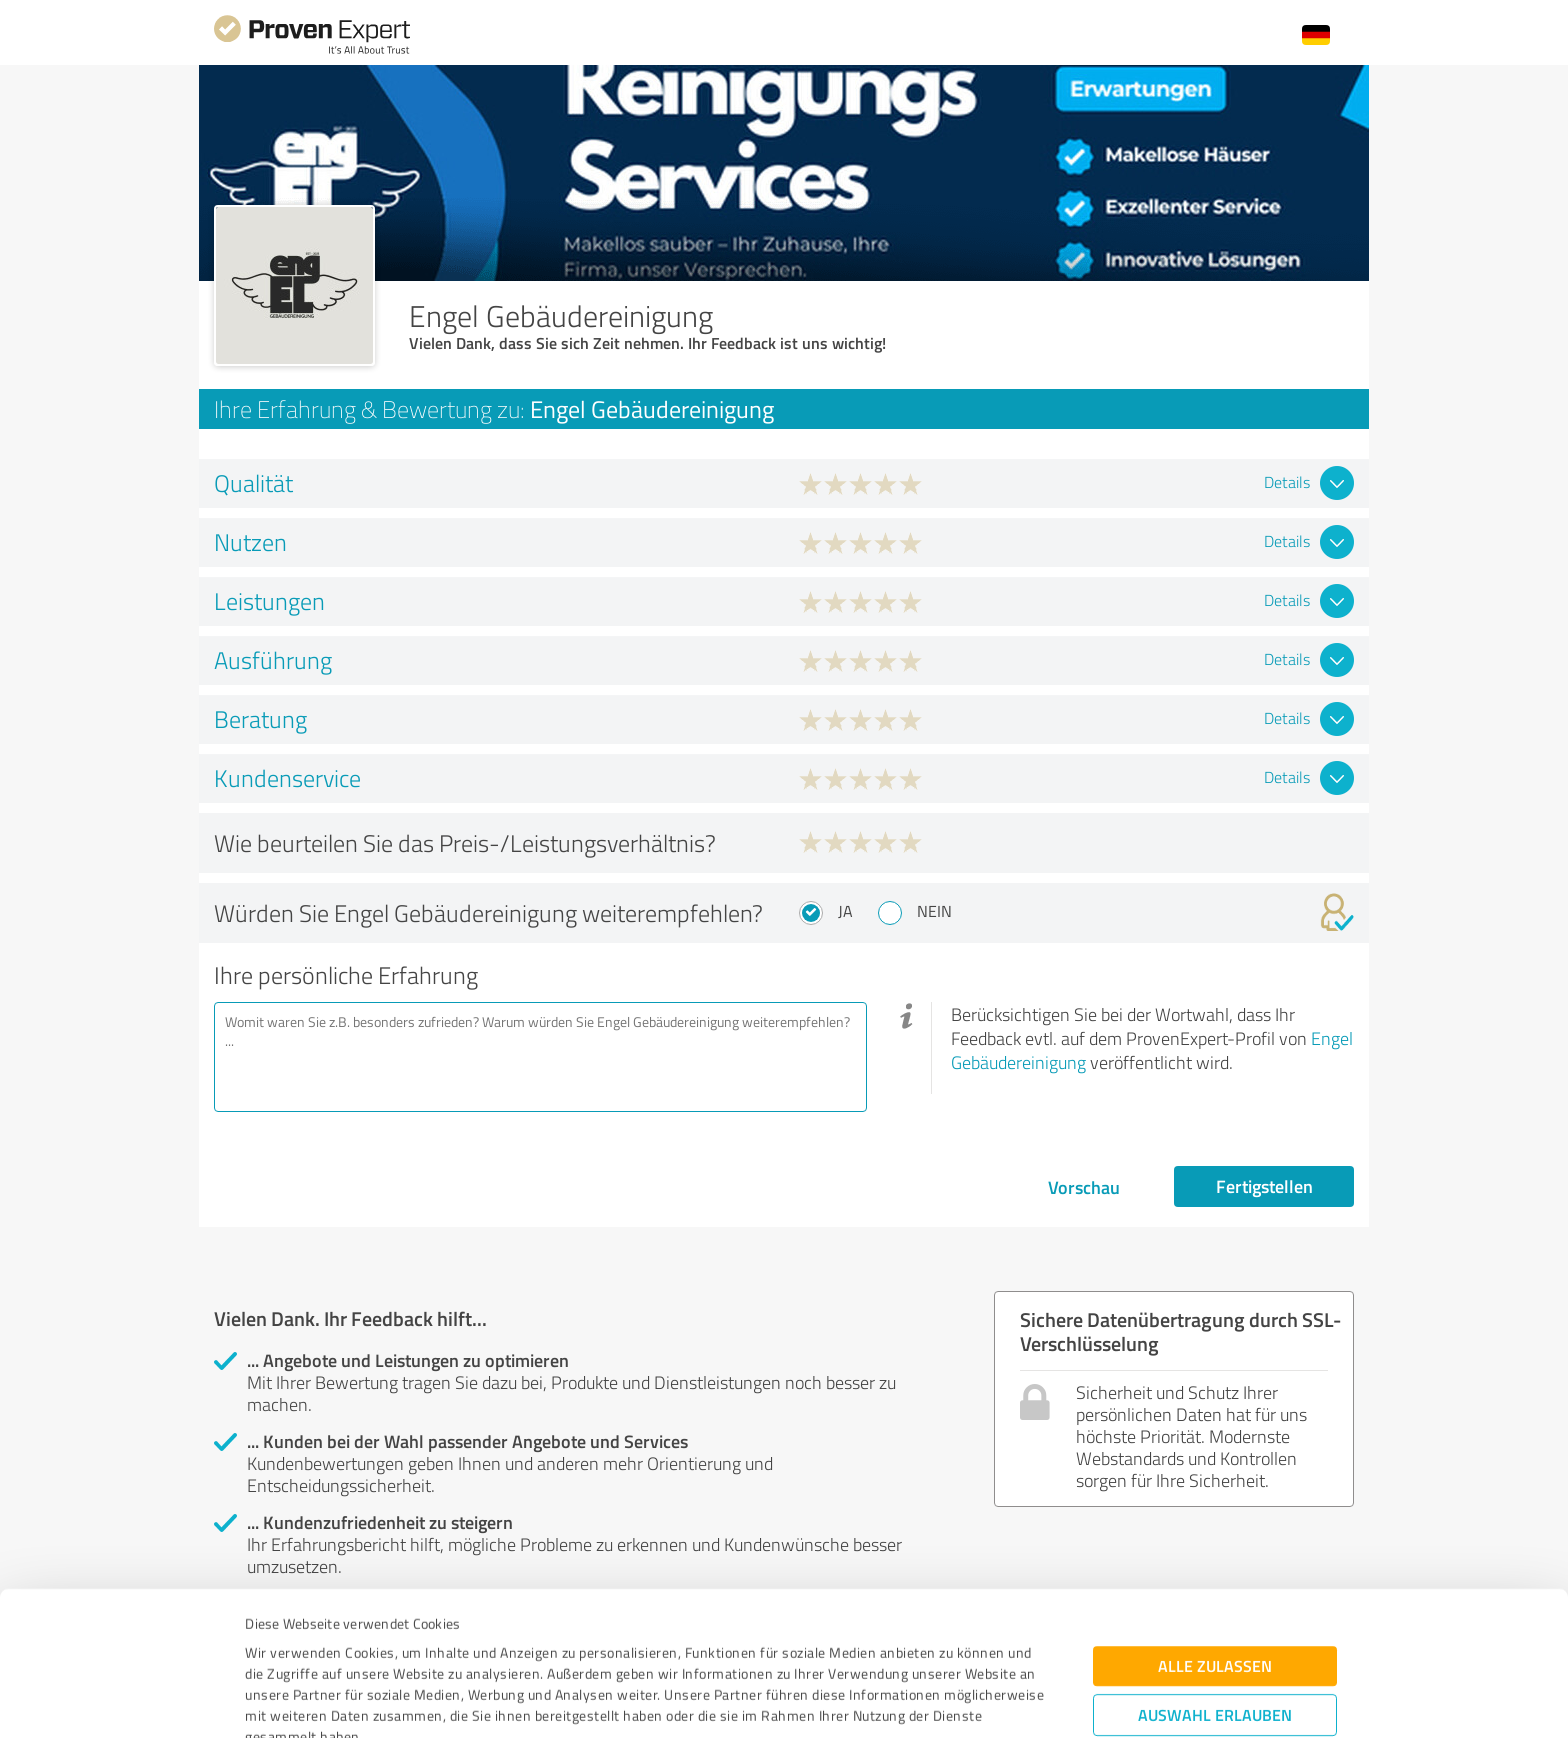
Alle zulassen (1215, 1531)
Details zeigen (924, 1700)
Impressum (281, 1644)
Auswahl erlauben (1215, 1580)
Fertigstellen (1264, 1186)
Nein (934, 911)
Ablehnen (1215, 1642)
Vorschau (1084, 1187)
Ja (845, 911)
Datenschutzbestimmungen (415, 1644)
